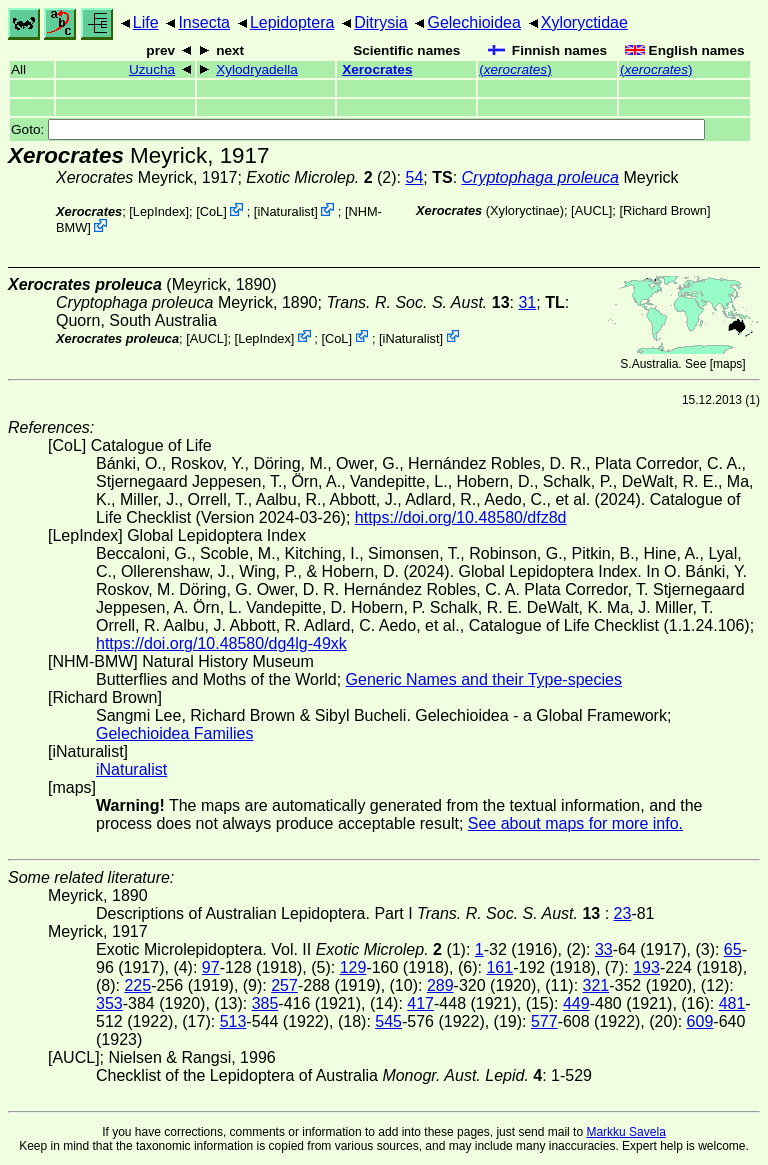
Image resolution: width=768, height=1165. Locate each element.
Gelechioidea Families (174, 733)
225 (137, 985)
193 (646, 967)
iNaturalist (285, 211)
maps (727, 364)
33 (604, 949)
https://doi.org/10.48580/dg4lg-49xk (221, 643)
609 (700, 1021)
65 (733, 949)
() (515, 69)
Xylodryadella (257, 69)
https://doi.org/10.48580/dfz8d (461, 517)
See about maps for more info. (575, 823)
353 (109, 1003)
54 (414, 177)
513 (233, 1021)
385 (265, 1003)
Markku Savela (625, 1132)
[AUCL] (591, 210)
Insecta (204, 22)
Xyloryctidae (584, 22)
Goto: (358, 129)
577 (544, 1021)
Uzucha (152, 69)
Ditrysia (380, 22)
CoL (211, 211)
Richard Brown (665, 210)
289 (440, 985)
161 (499, 967)
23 (623, 913)
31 (527, 302)
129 (353, 967)
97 (211, 967)
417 (420, 1003)
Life (146, 22)
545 (388, 1021)
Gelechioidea (473, 22)
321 (596, 985)
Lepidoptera (292, 22)
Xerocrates (377, 69)
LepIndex (159, 211)
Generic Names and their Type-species (484, 679)
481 (732, 1003)
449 (576, 1003)
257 (284, 985)
